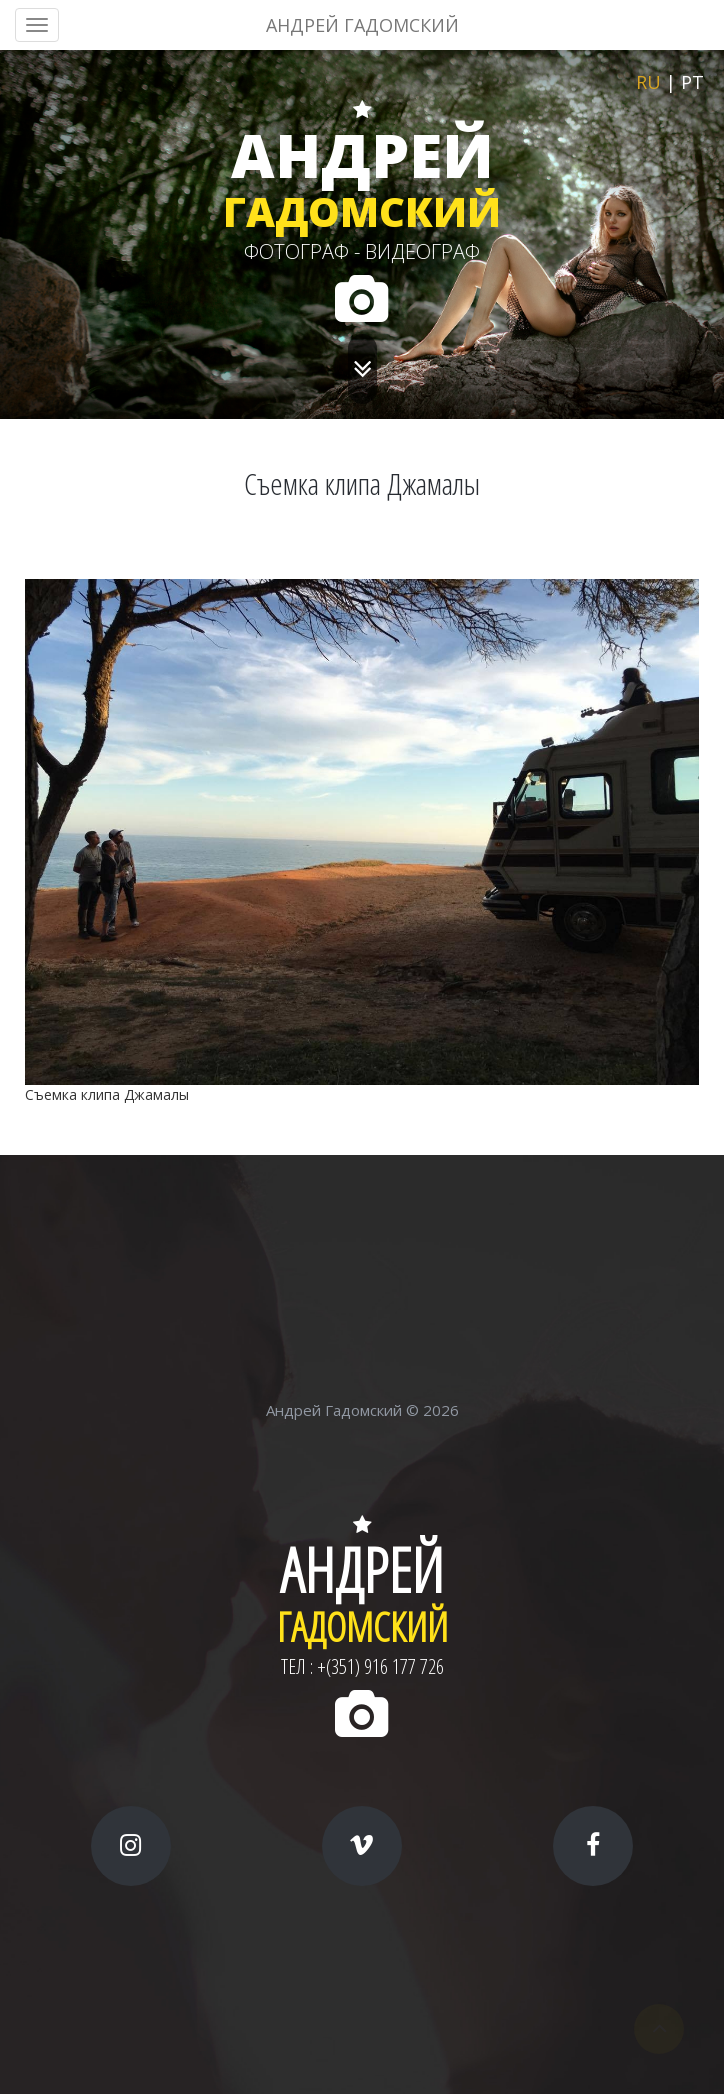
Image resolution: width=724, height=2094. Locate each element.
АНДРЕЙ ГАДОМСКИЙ (362, 25)
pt (692, 82)
